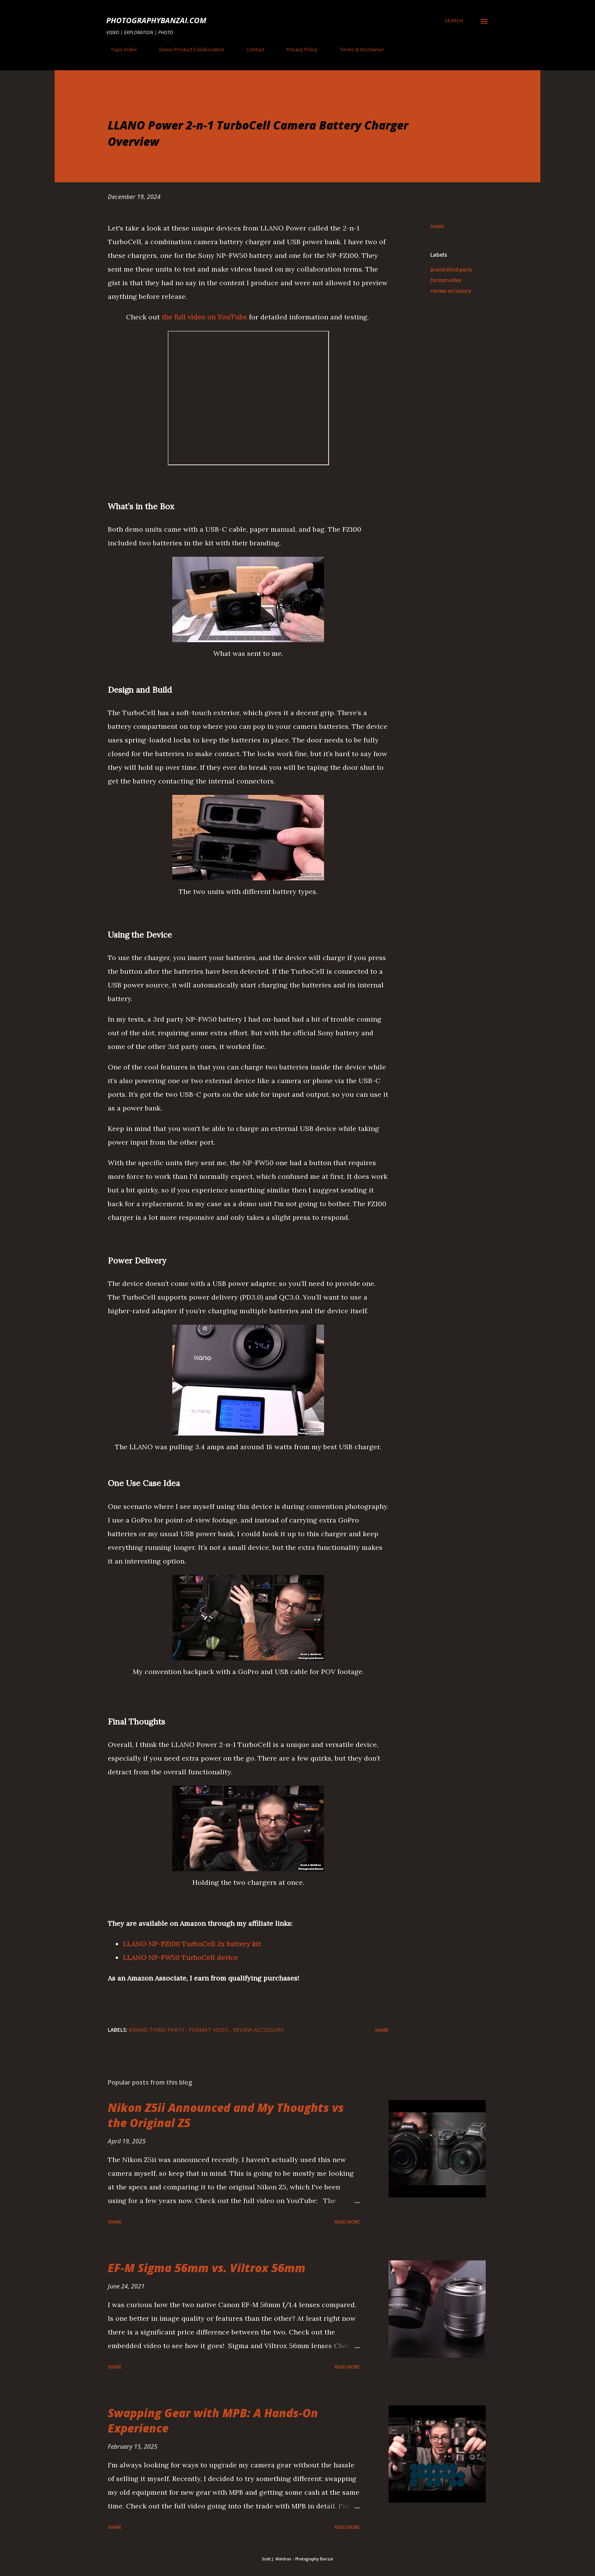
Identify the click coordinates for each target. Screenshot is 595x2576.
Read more (347, 2222)
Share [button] (437, 226)
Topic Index (119, 49)
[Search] (454, 20)
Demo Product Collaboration (187, 49)
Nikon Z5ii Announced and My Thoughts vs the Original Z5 (226, 2115)
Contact (251, 49)
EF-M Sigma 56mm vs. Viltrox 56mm (206, 2268)
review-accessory (450, 290)
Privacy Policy (297, 49)
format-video (445, 280)
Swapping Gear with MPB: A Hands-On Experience (213, 2420)
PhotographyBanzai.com (156, 20)
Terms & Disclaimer (357, 49)
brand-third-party (451, 269)
